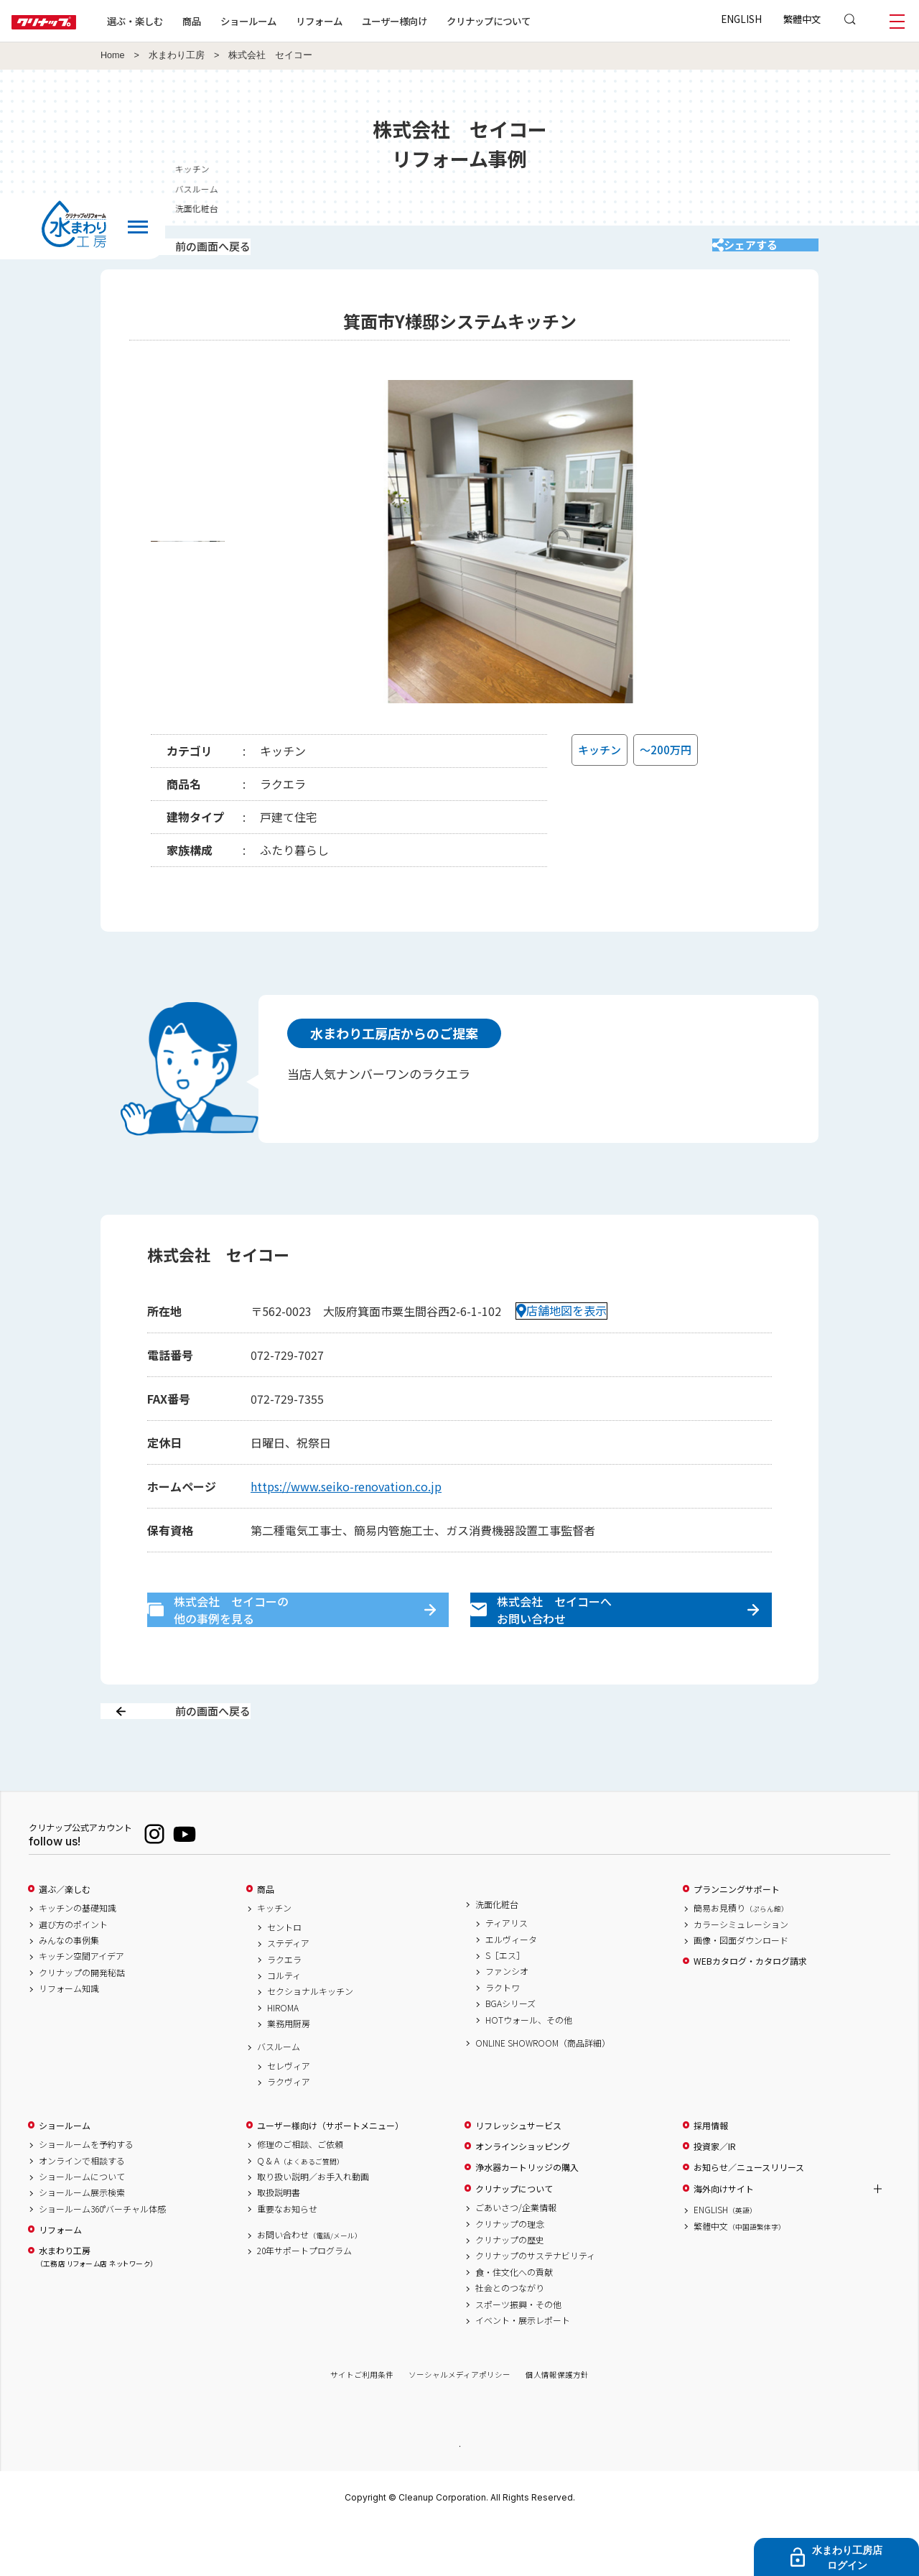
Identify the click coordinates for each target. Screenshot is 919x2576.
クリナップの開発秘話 (82, 2023)
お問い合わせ (309, 2285)
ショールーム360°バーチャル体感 (102, 2259)
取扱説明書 (278, 2243)
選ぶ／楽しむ (64, 1939)
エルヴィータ (511, 1990)
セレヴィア (288, 2116)
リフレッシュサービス (518, 2176)
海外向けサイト (724, 2239)
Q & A (300, 2211)
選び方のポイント (73, 1974)
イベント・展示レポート (522, 2370)
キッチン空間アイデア (81, 2007)
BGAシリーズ (510, 2054)
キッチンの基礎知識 (77, 1959)
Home (113, 55)
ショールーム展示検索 (82, 2243)
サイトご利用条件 (361, 2425)
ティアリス (506, 1974)
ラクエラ (284, 2010)
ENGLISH (741, 18)
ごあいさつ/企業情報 (515, 2258)
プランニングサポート (737, 1939)
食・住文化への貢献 (514, 2322)
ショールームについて (82, 2227)
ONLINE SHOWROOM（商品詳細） (542, 2093)
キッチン (274, 1959)
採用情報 (711, 2176)
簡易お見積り (741, 1959)
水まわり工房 (177, 55)
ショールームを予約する (86, 2195)
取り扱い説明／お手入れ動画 (313, 2227)
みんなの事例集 (69, 1990)
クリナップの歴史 (509, 2290)
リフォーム (365, 21)
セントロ (284, 1977)
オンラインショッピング (522, 2196)
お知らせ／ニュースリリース (749, 2218)
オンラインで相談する (82, 2211)
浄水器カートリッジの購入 (527, 2218)
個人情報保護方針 (557, 2425)
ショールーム (294, 21)
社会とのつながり (509, 2339)
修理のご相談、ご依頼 (300, 2195)
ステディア (288, 1994)
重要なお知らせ (287, 2259)
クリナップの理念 (509, 2274)
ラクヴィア (288, 2133)
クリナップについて (535, 21)
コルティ (284, 2025)
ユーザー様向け (440, 21)
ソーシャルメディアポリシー (459, 2425)
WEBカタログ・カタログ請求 (750, 2012)
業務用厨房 (288, 2074)
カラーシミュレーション (741, 1974)
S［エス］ (505, 2005)
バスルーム (278, 2097)
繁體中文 (802, 18)
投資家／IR (715, 2196)
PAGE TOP (459, 2496)
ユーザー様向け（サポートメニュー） (330, 2176)
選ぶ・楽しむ (181, 21)
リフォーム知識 (69, 2039)
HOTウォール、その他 (528, 2070)
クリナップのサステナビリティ (535, 2306)
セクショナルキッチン (310, 2042)
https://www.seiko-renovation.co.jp (346, 1505)
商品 (265, 1939)
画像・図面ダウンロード (741, 1990)
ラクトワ (502, 2038)
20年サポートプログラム (304, 2301)
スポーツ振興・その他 (518, 2354)
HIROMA (283, 2058)
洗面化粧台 (496, 1954)
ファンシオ (506, 2022)
